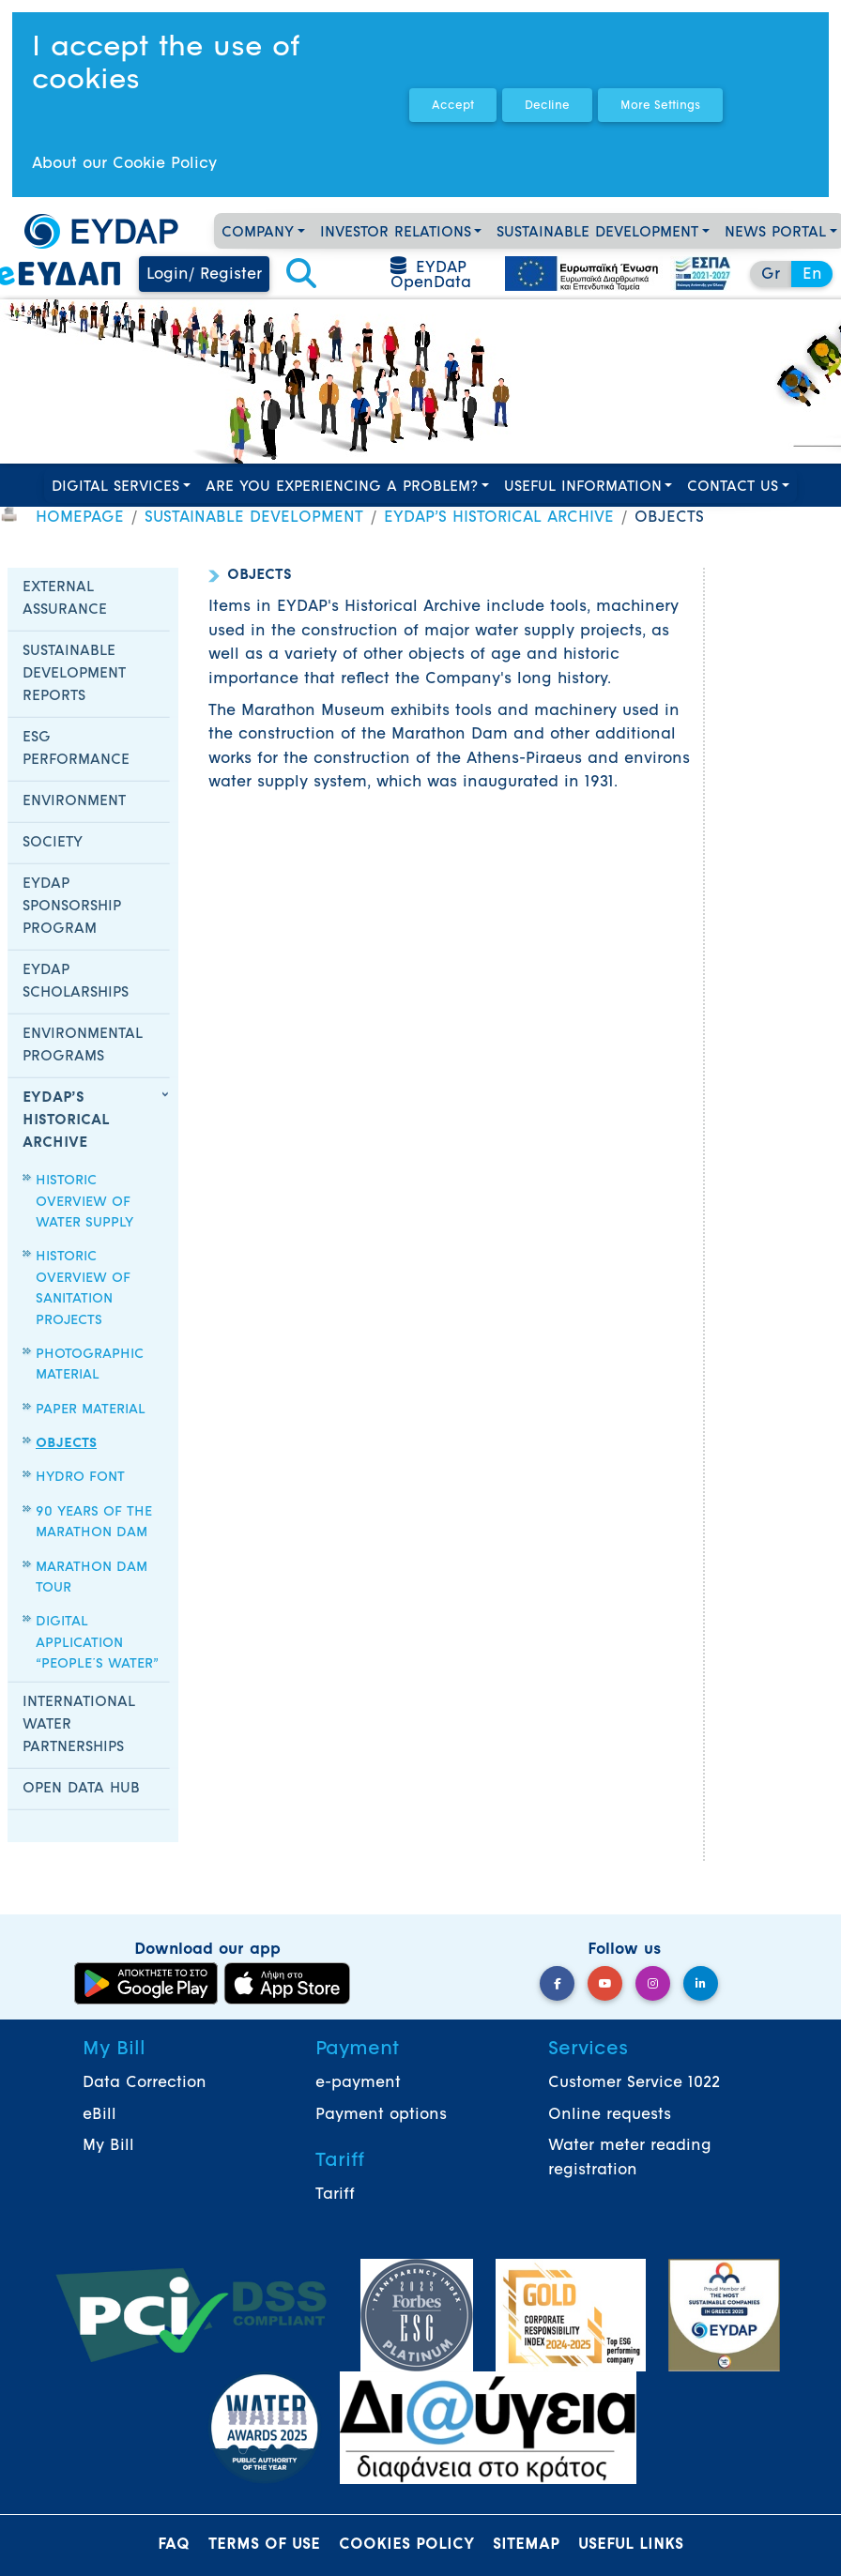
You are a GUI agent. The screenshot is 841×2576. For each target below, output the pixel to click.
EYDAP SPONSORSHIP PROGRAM (72, 907)
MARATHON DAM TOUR (91, 1578)
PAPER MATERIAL (90, 1410)
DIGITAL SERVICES (115, 487)
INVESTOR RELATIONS (395, 233)
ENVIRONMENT (74, 802)
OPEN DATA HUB (81, 1789)
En (812, 274)
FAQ (174, 2545)
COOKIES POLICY (406, 2545)
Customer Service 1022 (634, 2083)
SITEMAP (526, 2545)
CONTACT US (732, 487)
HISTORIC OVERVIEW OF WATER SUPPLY (84, 1202)
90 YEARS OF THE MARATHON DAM (94, 1522)
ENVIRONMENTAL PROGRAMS (83, 1046)
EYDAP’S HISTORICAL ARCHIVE (499, 518)
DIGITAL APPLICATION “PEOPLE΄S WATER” (97, 1643)
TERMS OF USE (264, 2545)
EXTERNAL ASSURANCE (65, 599)
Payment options (381, 2115)
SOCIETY (53, 843)
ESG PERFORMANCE (76, 749)
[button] (301, 274)
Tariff (335, 2195)
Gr (770, 274)
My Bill (108, 2146)
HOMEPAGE (80, 518)
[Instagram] (652, 1983)
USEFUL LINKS (630, 2545)
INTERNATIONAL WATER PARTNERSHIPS (79, 1725)
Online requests (609, 2115)
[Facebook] (557, 1983)
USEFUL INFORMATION (583, 487)
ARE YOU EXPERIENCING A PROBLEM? (342, 487)
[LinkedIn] (700, 1983)
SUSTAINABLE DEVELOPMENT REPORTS (74, 674)
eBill (99, 2115)
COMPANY (258, 233)
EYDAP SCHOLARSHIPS (76, 982)
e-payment (358, 2083)
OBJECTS (66, 1444)
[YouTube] (605, 1983)
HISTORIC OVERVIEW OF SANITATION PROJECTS (83, 1288)
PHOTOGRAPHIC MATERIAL (90, 1365)
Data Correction (144, 2083)
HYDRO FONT (80, 1478)
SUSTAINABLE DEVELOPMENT (597, 233)
